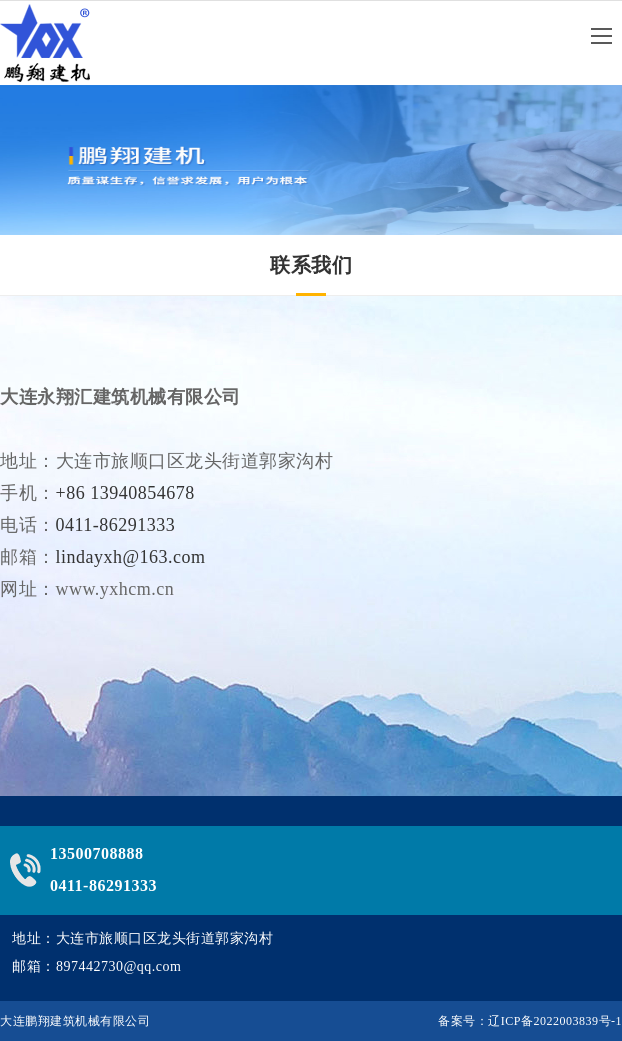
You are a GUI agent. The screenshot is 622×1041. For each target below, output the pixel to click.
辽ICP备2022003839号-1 (555, 1021)
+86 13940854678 (125, 499)
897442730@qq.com (119, 966)
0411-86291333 (116, 531)
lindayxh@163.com (131, 563)
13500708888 (97, 853)
